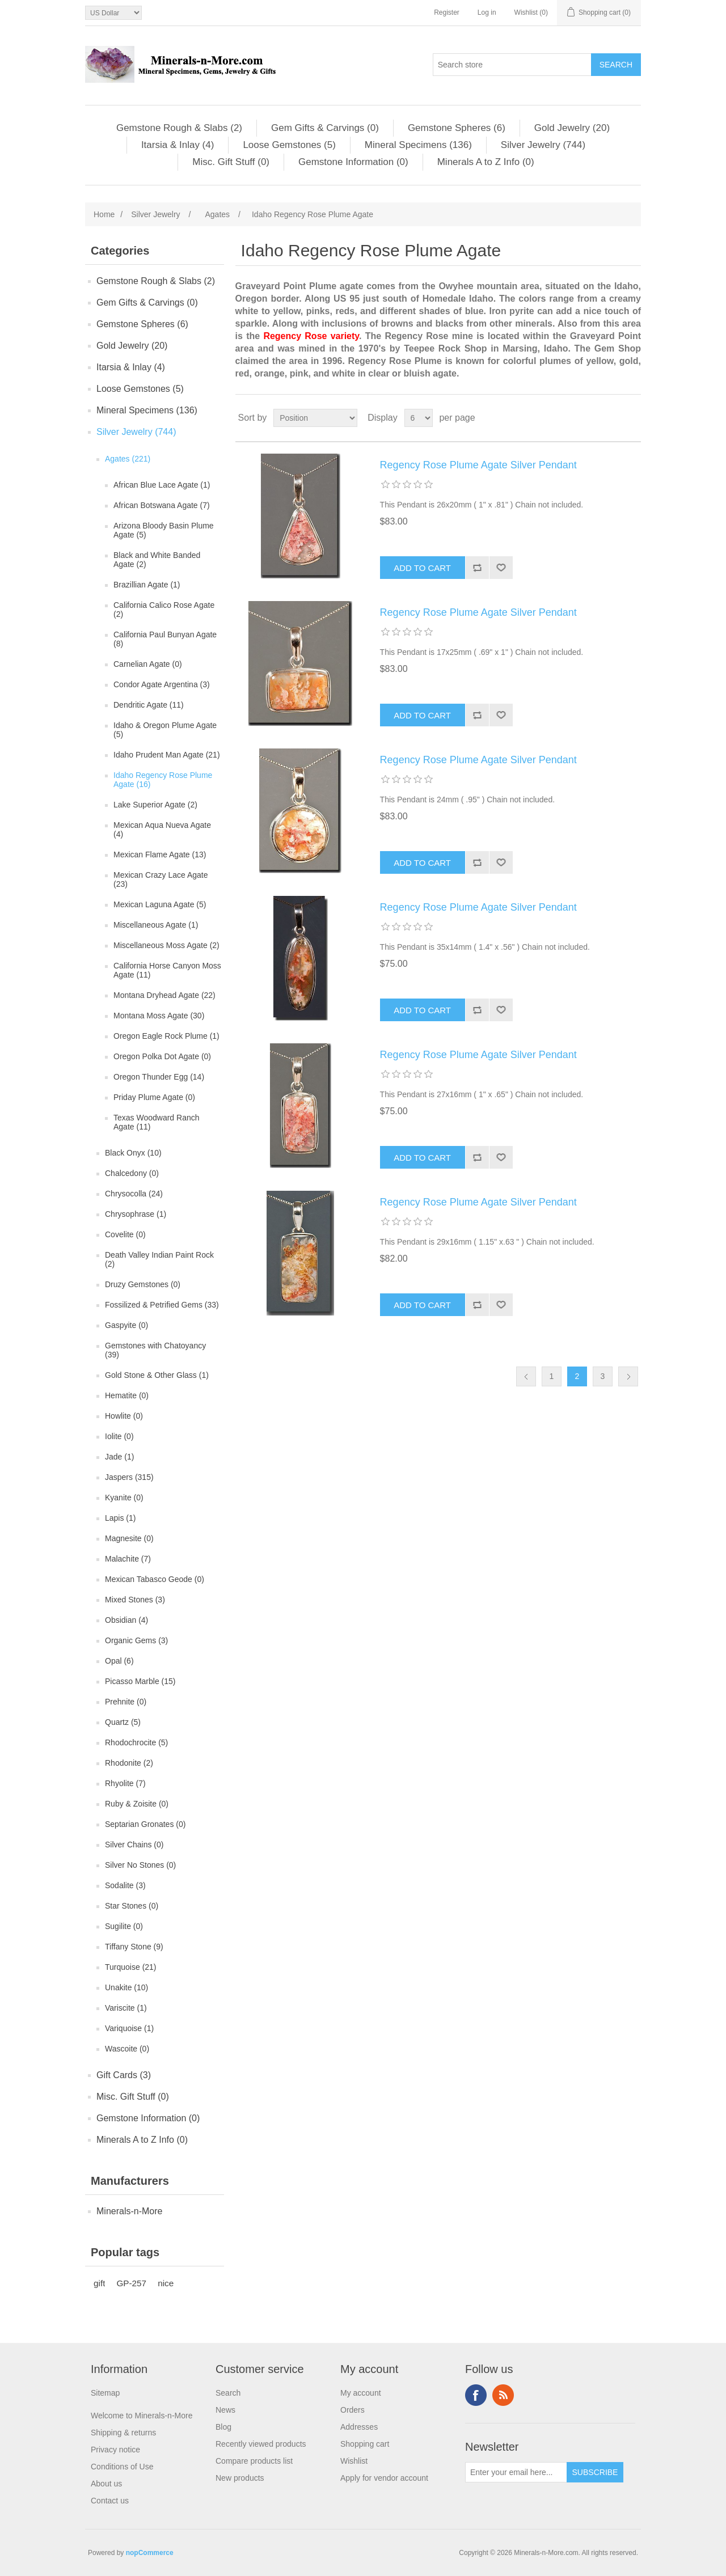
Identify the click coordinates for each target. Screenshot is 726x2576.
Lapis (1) (120, 1517)
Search (228, 2392)
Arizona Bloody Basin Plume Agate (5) (163, 530)
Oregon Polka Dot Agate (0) (162, 1056)
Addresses (359, 2426)
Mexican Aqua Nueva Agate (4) (162, 829)
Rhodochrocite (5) (136, 1742)
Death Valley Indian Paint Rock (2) (159, 1259)
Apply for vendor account (384, 2477)
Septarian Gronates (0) (145, 1824)
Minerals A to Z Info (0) (485, 161)
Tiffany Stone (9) (134, 1946)
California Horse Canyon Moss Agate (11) (167, 970)
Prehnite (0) (125, 1701)
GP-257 (131, 2283)
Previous (526, 1376)
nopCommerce (150, 2553)
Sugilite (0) (124, 1926)
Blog (223, 2426)
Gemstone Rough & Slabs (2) (179, 127)
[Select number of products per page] (418, 418)
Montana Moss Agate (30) (158, 1015)
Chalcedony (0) (132, 1173)
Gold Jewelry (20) (572, 127)
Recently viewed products (261, 2443)
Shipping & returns (123, 2432)
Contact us (110, 2500)
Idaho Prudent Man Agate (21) (166, 754)
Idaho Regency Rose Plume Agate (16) (162, 780)
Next (628, 1376)
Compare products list (254, 2460)
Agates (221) (127, 458)
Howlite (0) (124, 1415)
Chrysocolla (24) (134, 1193)
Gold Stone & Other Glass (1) (157, 1375)
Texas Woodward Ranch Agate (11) (156, 1122)
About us (106, 2483)
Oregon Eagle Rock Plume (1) (166, 1035)
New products (240, 2477)
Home (104, 214)
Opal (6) (119, 1660)
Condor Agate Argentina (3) (161, 684)
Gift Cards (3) (123, 2075)
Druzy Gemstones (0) (142, 1284)
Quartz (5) (123, 1722)
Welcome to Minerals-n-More (141, 2415)
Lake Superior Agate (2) (155, 804)
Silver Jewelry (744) (543, 144)
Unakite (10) (126, 1987)
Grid (611, 418)
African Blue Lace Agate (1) (161, 484)
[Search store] (512, 64)
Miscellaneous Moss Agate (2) (166, 945)
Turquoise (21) (131, 1967)
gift (99, 2283)
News (225, 2409)
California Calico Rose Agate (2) (163, 609)
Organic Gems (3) (136, 1640)
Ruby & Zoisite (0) (136, 1803)
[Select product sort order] (315, 418)
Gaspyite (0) (126, 1325)
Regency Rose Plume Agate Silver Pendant (478, 465)
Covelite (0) (125, 1234)
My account (360, 2392)
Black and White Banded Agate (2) (156, 560)
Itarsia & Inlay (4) (177, 144)
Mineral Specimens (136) (418, 144)
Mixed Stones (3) (135, 1599)
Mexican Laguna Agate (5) (159, 904)
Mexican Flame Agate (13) (159, 854)
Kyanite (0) (124, 1497)
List (631, 418)
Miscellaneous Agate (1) (155, 924)
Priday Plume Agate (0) (154, 1097)
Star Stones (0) (131, 1905)
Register (446, 12)
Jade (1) (119, 1456)
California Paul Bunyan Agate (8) (165, 639)
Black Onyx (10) (133, 1152)
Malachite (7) (128, 1558)
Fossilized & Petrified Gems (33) (162, 1304)
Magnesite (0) (129, 1538)
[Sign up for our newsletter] (516, 2472)
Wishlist (354, 2460)
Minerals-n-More (129, 2211)
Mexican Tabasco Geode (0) (154, 1579)
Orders (352, 2409)
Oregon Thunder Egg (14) (158, 1076)
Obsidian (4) (126, 1620)
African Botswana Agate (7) (161, 505)
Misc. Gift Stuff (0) (230, 161)
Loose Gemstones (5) (289, 144)
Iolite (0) (119, 1436)
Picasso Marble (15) (140, 1681)
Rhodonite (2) (129, 1762)
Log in (487, 12)
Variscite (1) (126, 2007)
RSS (503, 2395)
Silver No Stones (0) (140, 1864)
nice (166, 2283)
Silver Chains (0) (134, 1844)
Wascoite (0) (127, 2048)
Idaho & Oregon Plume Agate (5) (165, 730)
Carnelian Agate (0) (147, 664)
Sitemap (105, 2392)
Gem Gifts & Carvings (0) (325, 127)
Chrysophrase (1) (135, 1214)
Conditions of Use (122, 2466)
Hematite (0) (127, 1395)
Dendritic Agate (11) (148, 704)
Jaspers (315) (129, 1477)
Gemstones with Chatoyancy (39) (155, 1350)
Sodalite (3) (125, 1885)
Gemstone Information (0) (353, 161)
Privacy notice (115, 2449)
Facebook (476, 2395)
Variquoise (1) (129, 2028)
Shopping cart (364, 2443)
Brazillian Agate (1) (146, 584)
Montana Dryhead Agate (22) (164, 995)
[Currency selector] (113, 13)
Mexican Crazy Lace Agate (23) (160, 879)
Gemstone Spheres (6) (456, 127)
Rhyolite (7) (125, 1783)
